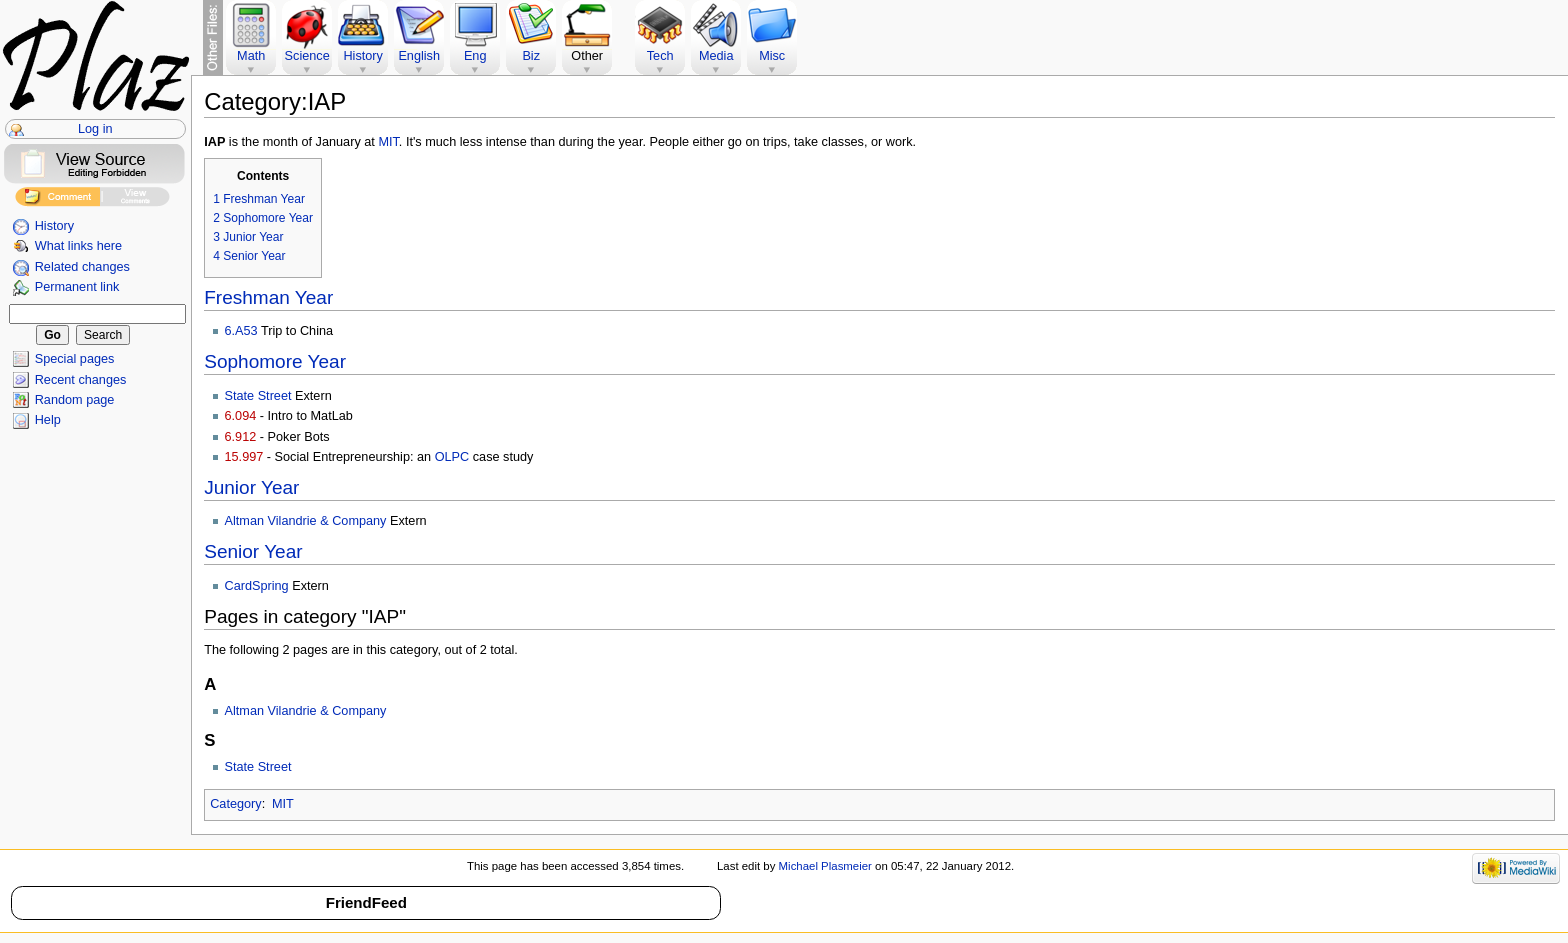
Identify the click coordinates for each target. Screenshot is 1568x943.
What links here (78, 246)
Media (716, 56)
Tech (660, 56)
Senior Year (253, 551)
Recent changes (81, 380)
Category (235, 804)
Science (307, 56)
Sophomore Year (275, 361)
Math (251, 56)
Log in (95, 129)
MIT (388, 142)
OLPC (452, 457)
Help (48, 420)
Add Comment (57, 199)
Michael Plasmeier (825, 866)
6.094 (241, 416)
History (54, 226)
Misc (772, 56)
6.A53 (241, 331)
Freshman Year (268, 297)
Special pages (75, 359)
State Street (258, 396)
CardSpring (257, 586)
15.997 (244, 457)
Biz (531, 56)
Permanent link (77, 287)
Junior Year (251, 487)
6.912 (241, 437)
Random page (75, 400)
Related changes (82, 267)
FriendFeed (366, 902)
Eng (475, 56)
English (419, 56)
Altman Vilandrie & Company (306, 521)
